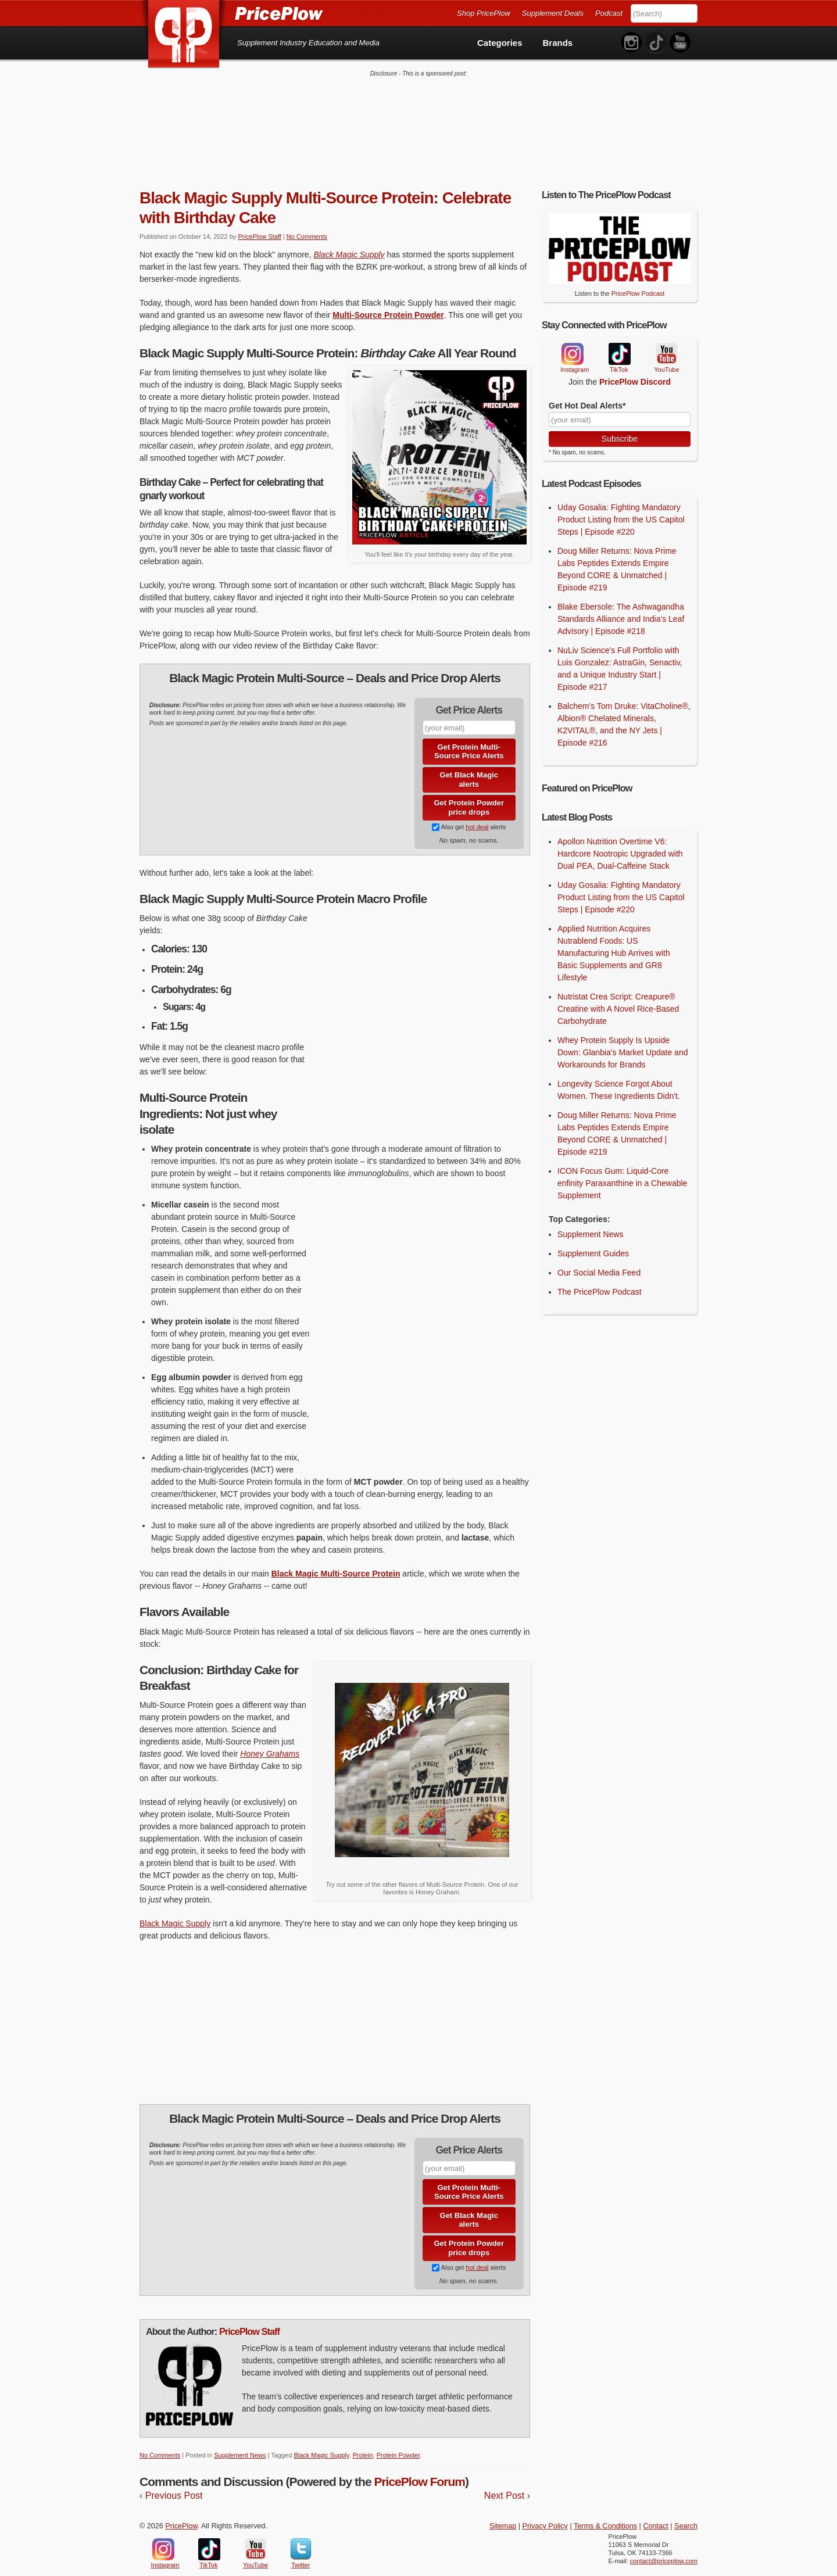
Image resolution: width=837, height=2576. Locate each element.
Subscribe (620, 426)
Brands (558, 43)
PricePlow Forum (419, 2469)
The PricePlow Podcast (599, 1279)
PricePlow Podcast (638, 281)
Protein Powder (398, 2442)
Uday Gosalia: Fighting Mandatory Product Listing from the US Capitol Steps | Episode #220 (621, 507)
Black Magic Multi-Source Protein (335, 1561)
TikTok (619, 342)
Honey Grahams (269, 1741)
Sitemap (502, 2514)
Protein (363, 2442)
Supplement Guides (593, 1240)
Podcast (609, 13)
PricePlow (181, 2514)
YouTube (665, 342)
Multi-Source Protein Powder (387, 302)
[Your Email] (620, 407)
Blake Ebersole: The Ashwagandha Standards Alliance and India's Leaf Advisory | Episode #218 (620, 607)
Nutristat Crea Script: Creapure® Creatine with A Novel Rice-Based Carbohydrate (618, 996)
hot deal (477, 814)
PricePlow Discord (635, 369)
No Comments (307, 223)
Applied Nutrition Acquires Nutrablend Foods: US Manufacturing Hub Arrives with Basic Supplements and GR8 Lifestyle (613, 940)
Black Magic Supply (348, 241)
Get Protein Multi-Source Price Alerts (468, 739)
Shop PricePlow (483, 13)
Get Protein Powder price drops (469, 795)
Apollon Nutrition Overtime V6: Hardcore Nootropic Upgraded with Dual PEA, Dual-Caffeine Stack (620, 841)
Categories (500, 43)
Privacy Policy (545, 2514)
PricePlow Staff (259, 223)
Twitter (301, 2537)
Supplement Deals (553, 13)
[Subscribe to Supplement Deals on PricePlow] (435, 815)
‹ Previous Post (171, 2483)
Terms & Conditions (605, 2514)
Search (686, 2514)
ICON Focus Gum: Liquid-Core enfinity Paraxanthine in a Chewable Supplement (622, 1170)
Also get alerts (469, 815)
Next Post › (507, 2483)
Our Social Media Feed (599, 1259)
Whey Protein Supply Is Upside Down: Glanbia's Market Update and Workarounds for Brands (622, 1039)
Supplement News (240, 2442)
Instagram (572, 342)
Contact (655, 2514)
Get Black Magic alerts (469, 767)
